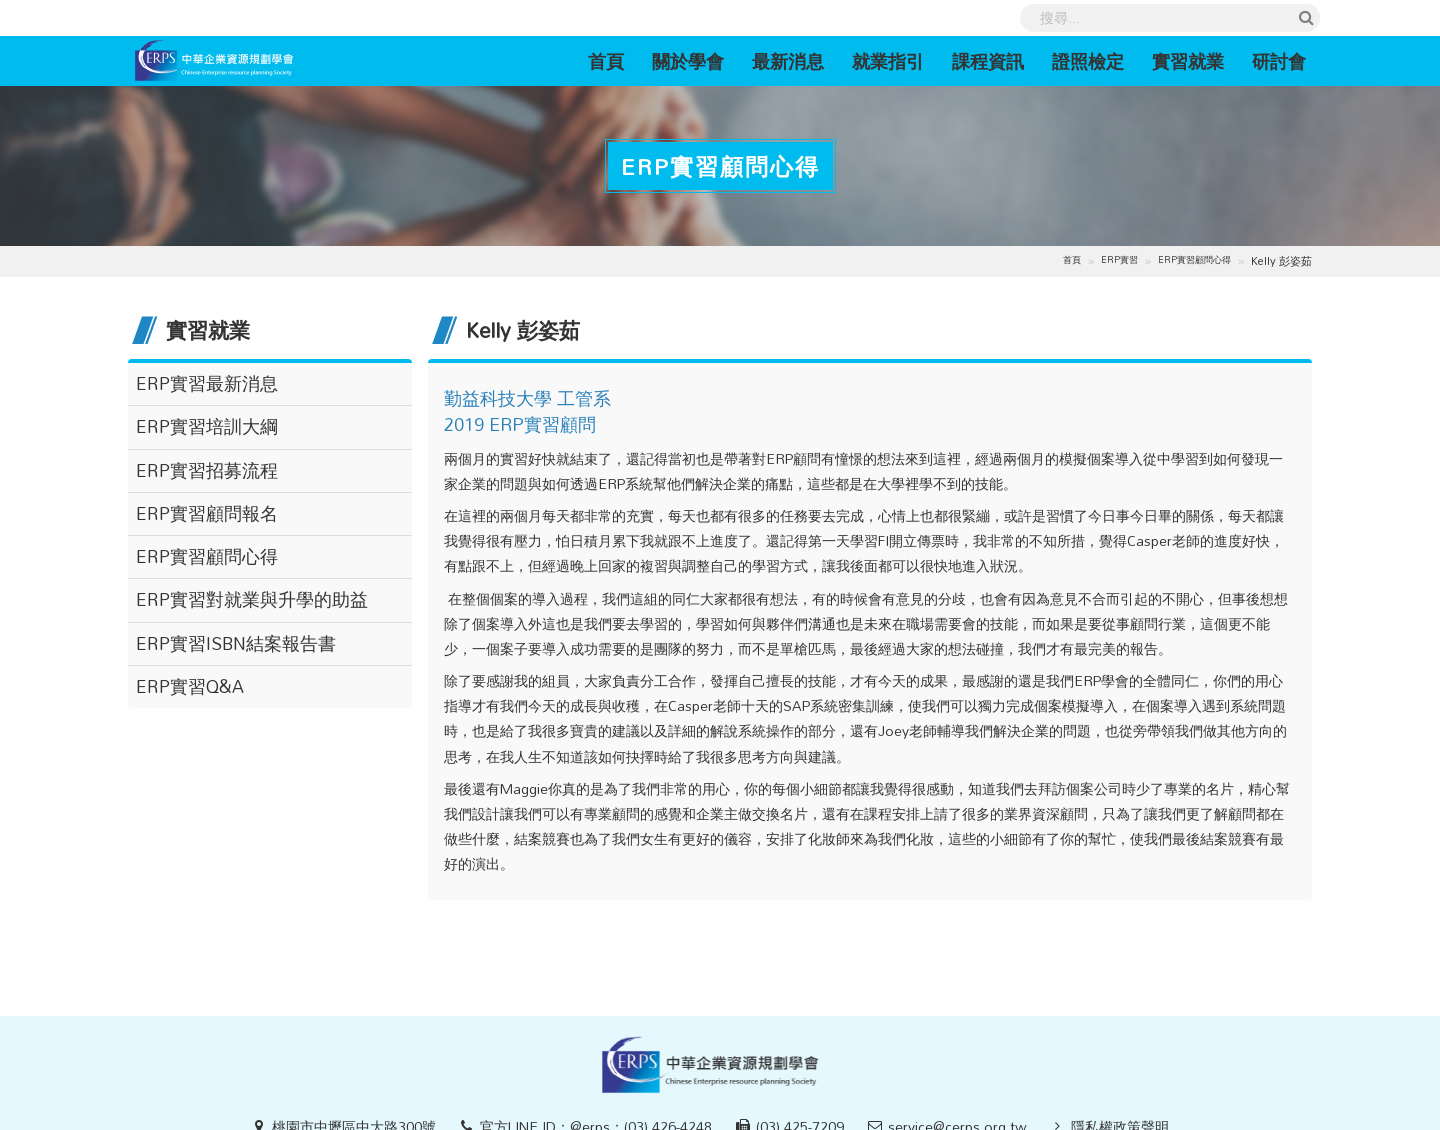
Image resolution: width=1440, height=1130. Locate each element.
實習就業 (1188, 61)
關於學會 (688, 61)
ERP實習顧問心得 (1194, 260)
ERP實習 (1119, 260)
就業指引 (888, 61)
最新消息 (788, 61)
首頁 (613, 60)
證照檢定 (1088, 61)
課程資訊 (988, 61)
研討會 (1279, 61)
